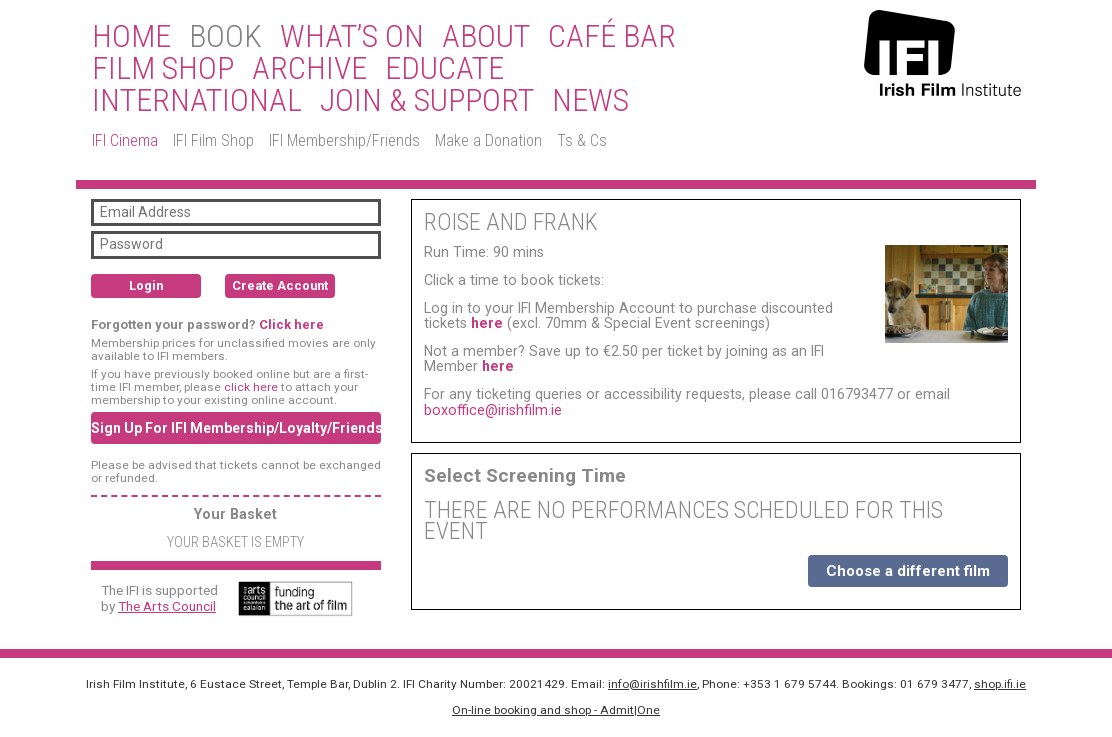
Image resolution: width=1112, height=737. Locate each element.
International (197, 101)
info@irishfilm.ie (652, 684)
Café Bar (612, 37)
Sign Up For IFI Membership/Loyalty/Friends (236, 428)
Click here (291, 324)
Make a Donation (488, 140)
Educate (444, 69)
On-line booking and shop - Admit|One (556, 710)
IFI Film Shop (213, 140)
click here (251, 387)
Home (131, 37)
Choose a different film (908, 571)
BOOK (225, 37)
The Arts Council (167, 606)
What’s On (352, 37)
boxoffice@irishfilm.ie (493, 410)
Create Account (280, 285)
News (590, 101)
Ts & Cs (582, 140)
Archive (309, 69)
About (486, 37)
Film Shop (163, 69)
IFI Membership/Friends (344, 140)
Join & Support (427, 101)
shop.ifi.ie (1000, 684)
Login (146, 285)
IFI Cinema (125, 140)
